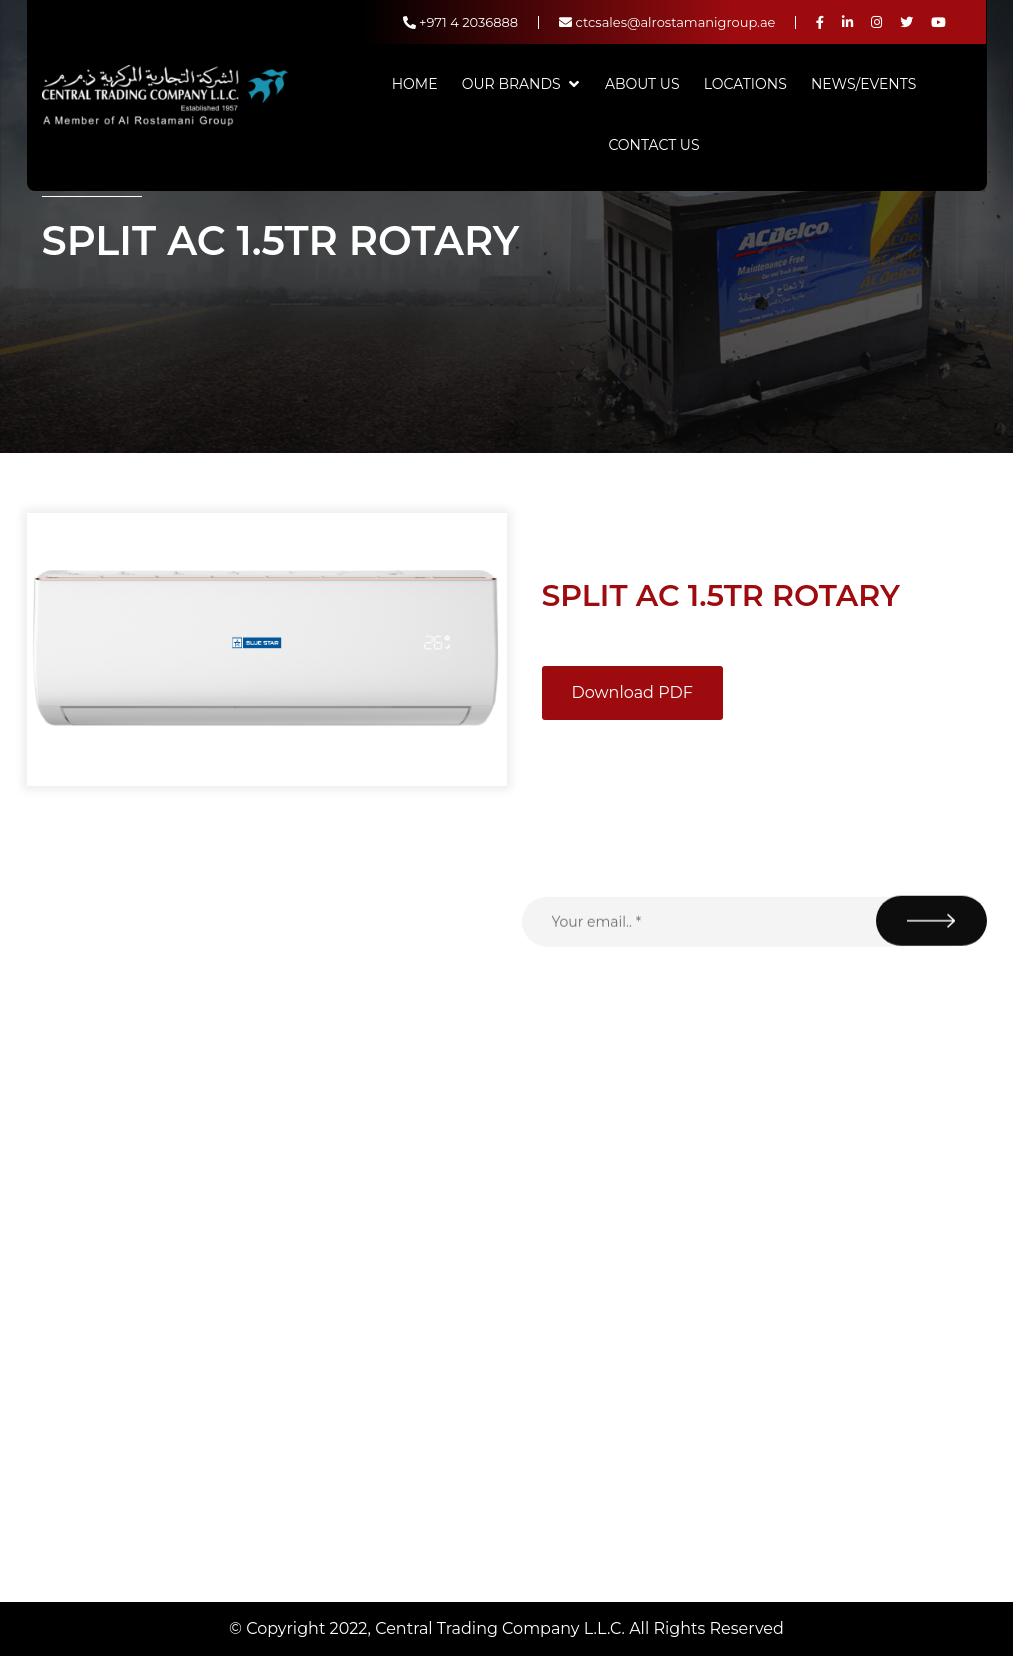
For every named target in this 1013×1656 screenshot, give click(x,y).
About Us (642, 84)
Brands (386, 1341)
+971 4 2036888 (461, 22)
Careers (387, 1537)
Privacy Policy (408, 1459)
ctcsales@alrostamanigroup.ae (667, 22)
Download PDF (632, 692)
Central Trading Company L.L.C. (502, 1628)
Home (415, 84)
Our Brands (511, 84)
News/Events (863, 84)
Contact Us (653, 145)
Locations (745, 84)
